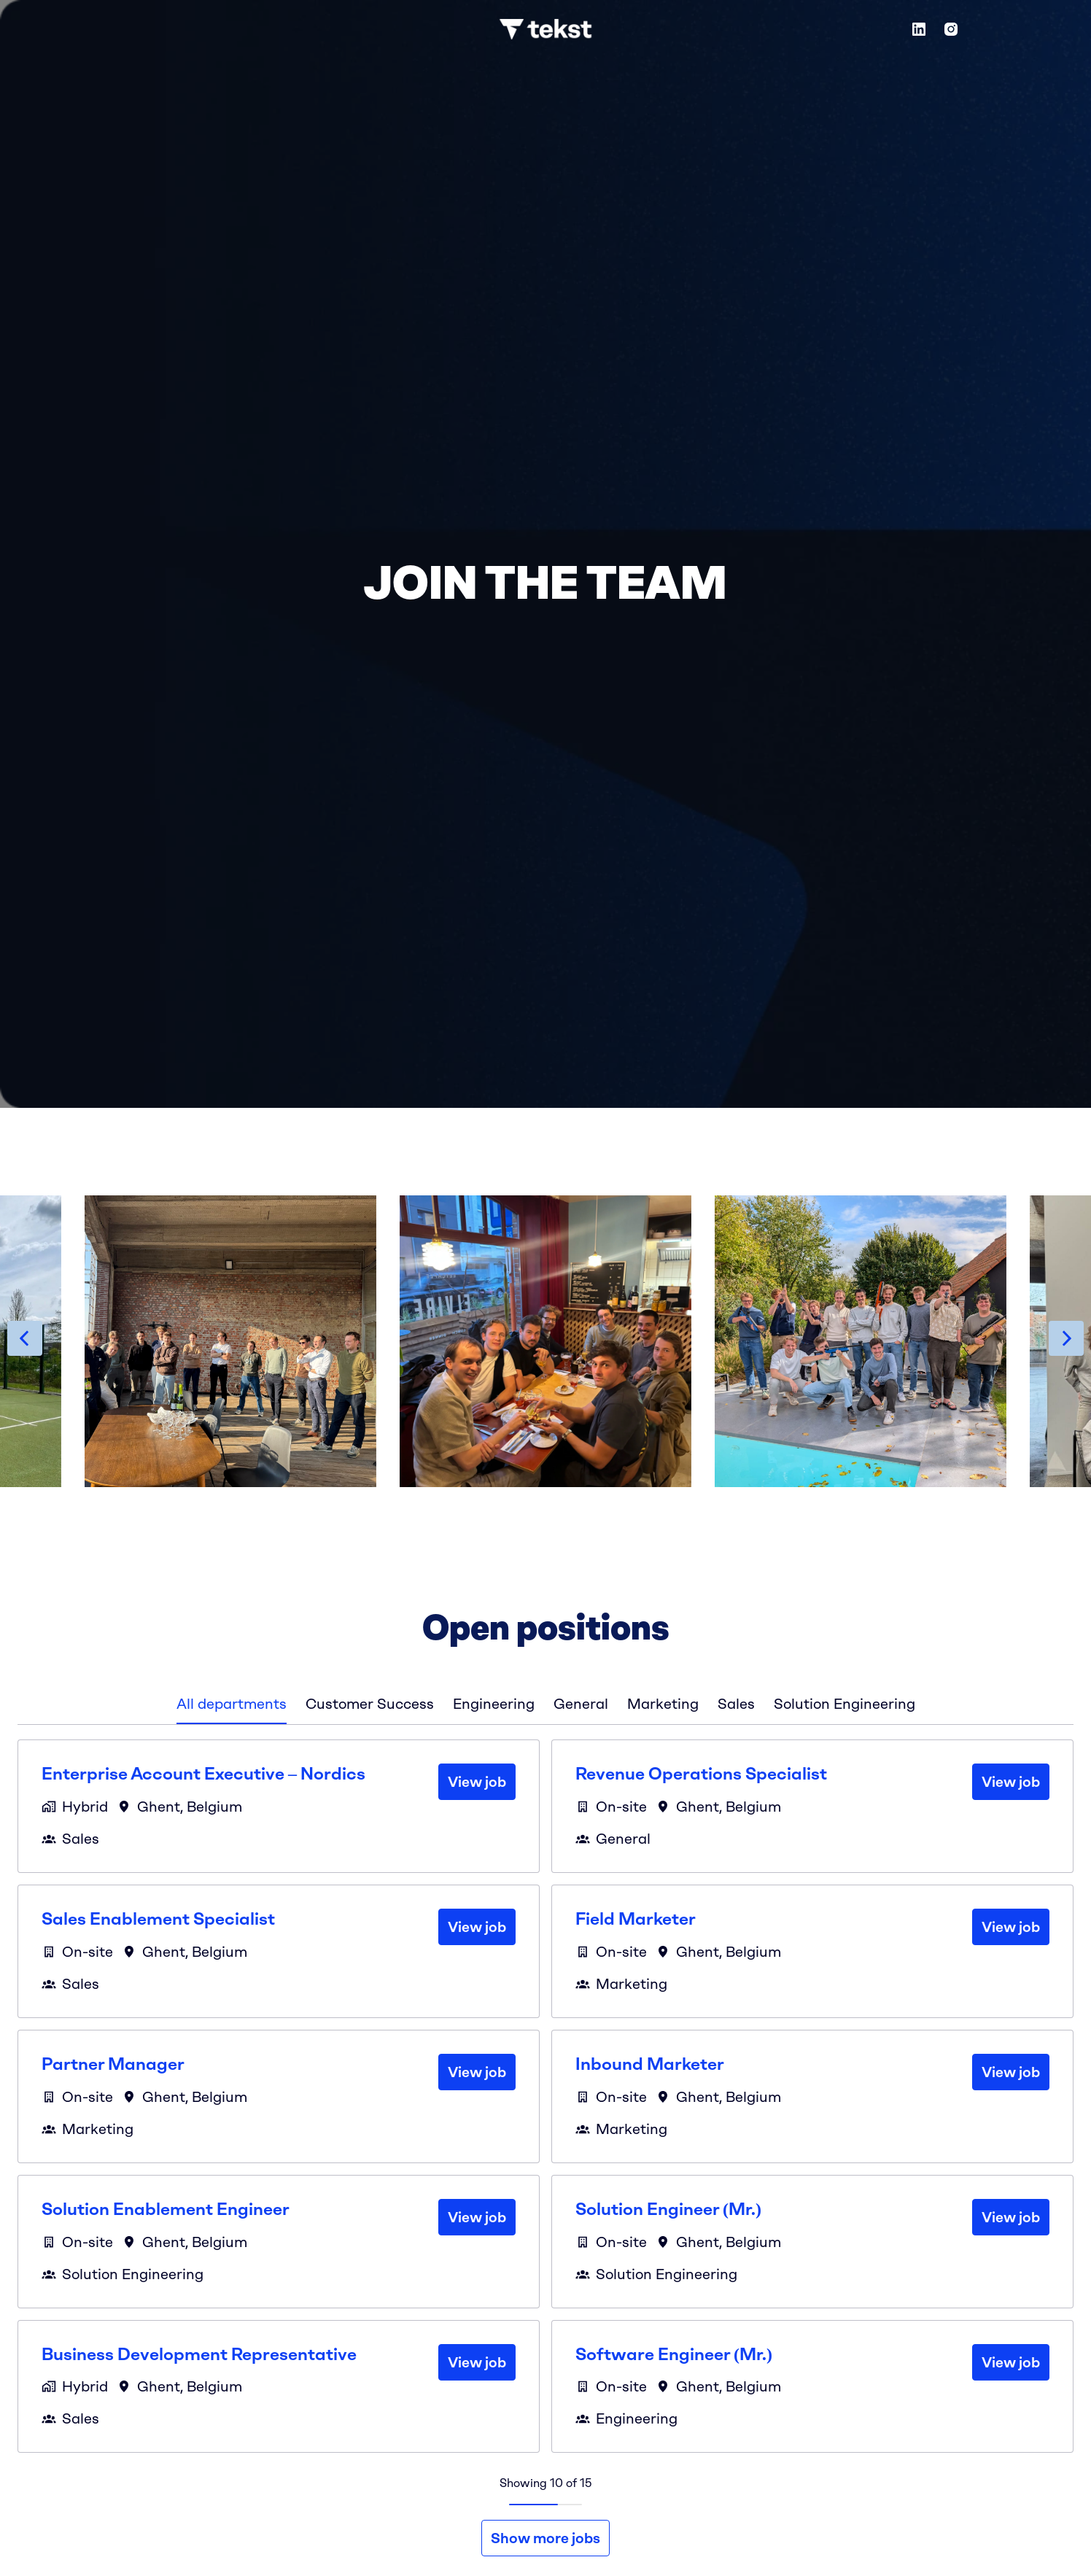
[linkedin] (918, 29)
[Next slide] (1066, 1338)
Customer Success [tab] (370, 1703)
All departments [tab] (231, 1703)
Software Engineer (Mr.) (673, 2354)
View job (477, 1782)
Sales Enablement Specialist (158, 1919)
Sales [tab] (736, 1703)
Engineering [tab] (494, 1703)
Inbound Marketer (649, 2064)
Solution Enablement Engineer (166, 2209)
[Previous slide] (24, 1338)
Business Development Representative (199, 2354)
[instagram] (951, 29)
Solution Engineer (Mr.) (668, 2209)
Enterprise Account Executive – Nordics (203, 1774)
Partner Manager (113, 2064)
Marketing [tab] (663, 1703)
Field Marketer (635, 1919)
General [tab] (581, 1703)
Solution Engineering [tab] (844, 1703)
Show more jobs (545, 2538)
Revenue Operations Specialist (701, 1774)
